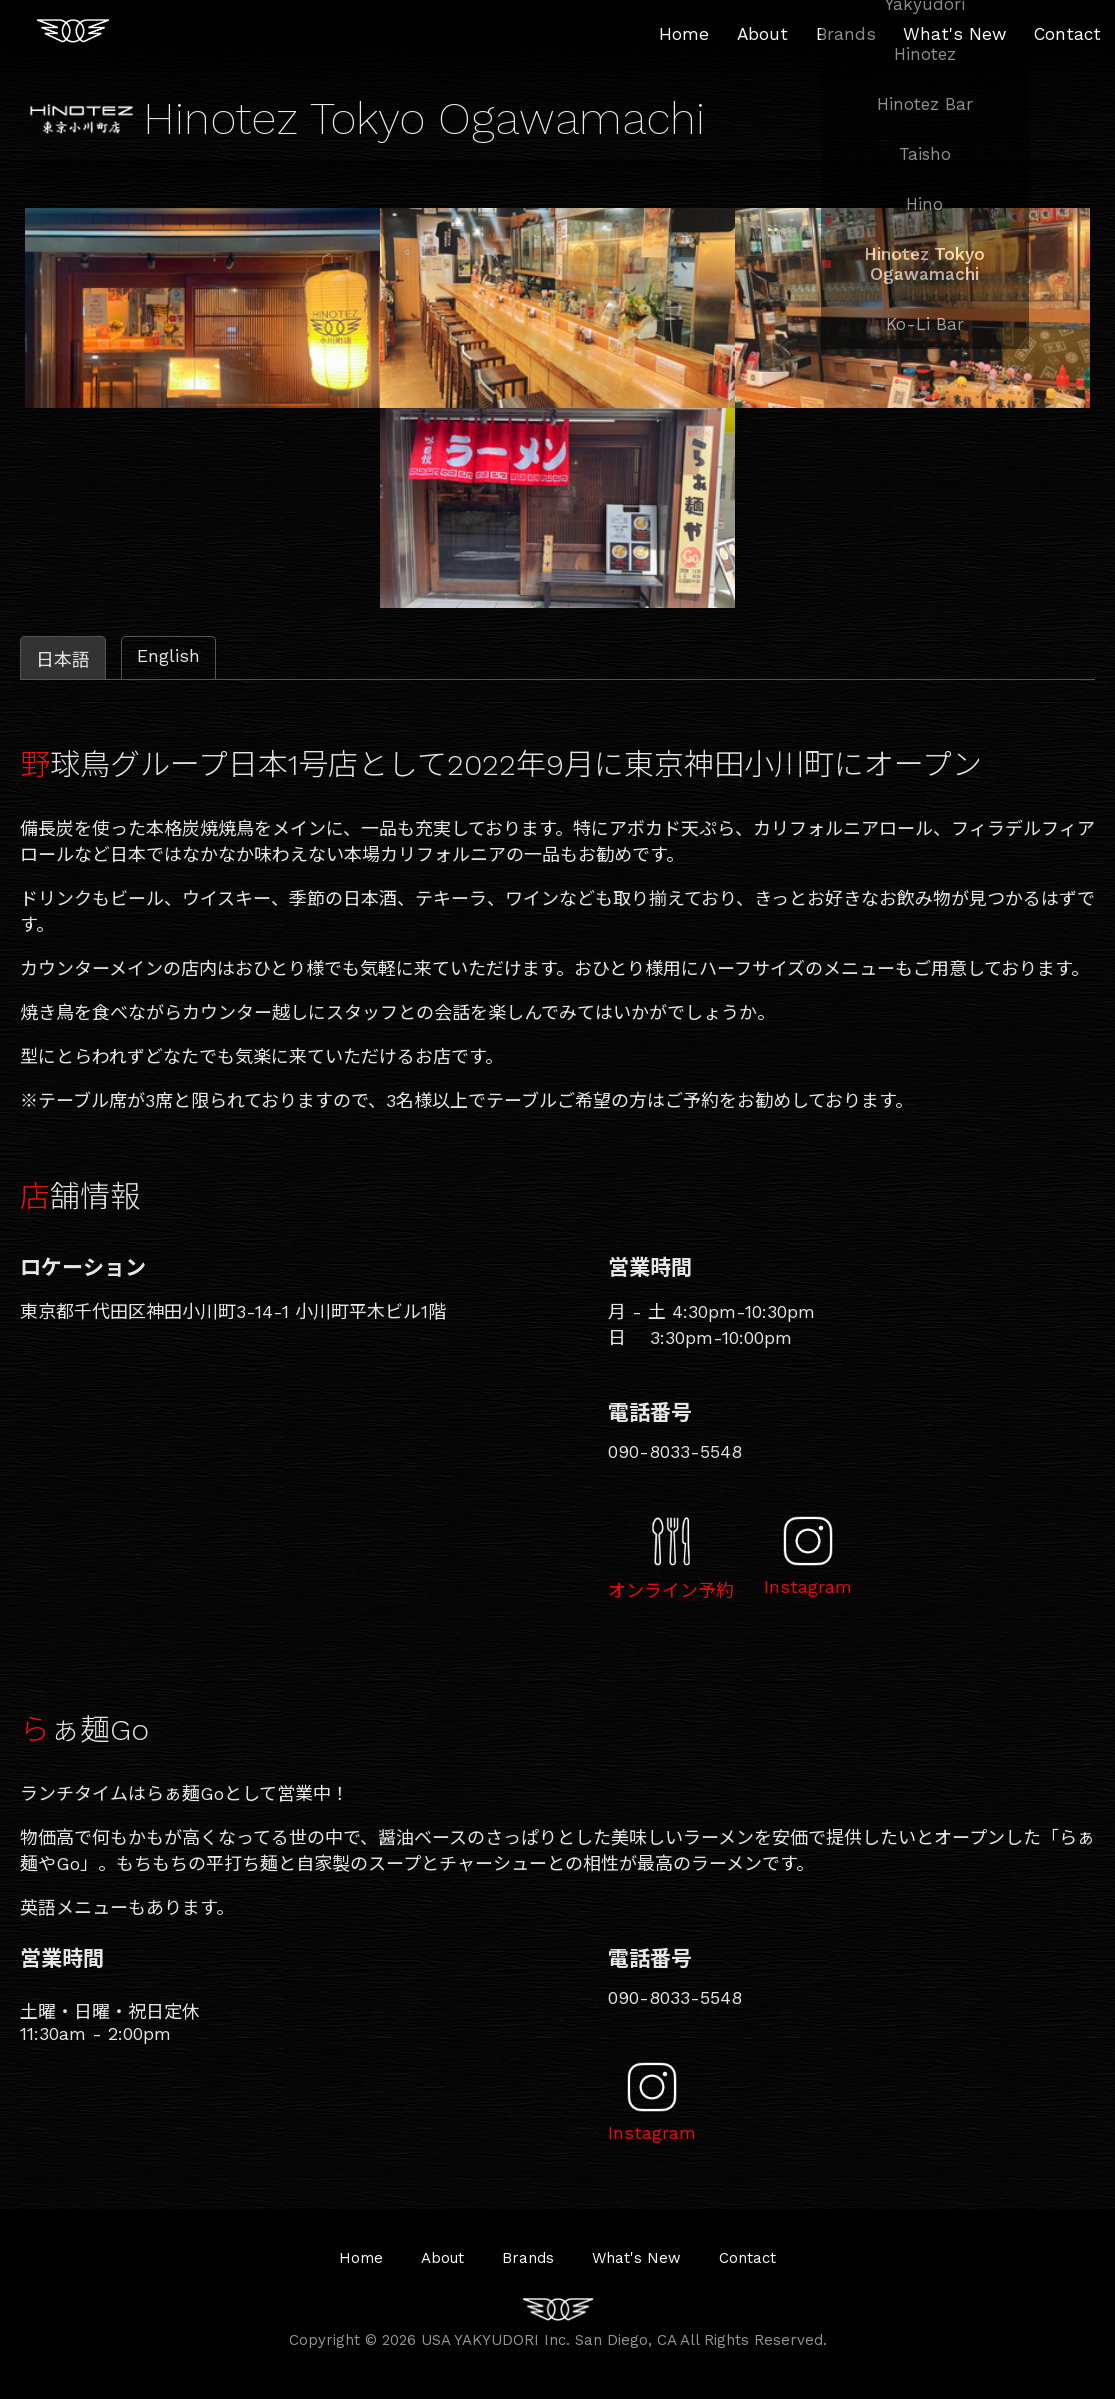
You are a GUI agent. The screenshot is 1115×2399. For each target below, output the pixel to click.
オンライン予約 (671, 1590)
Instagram (808, 1586)
